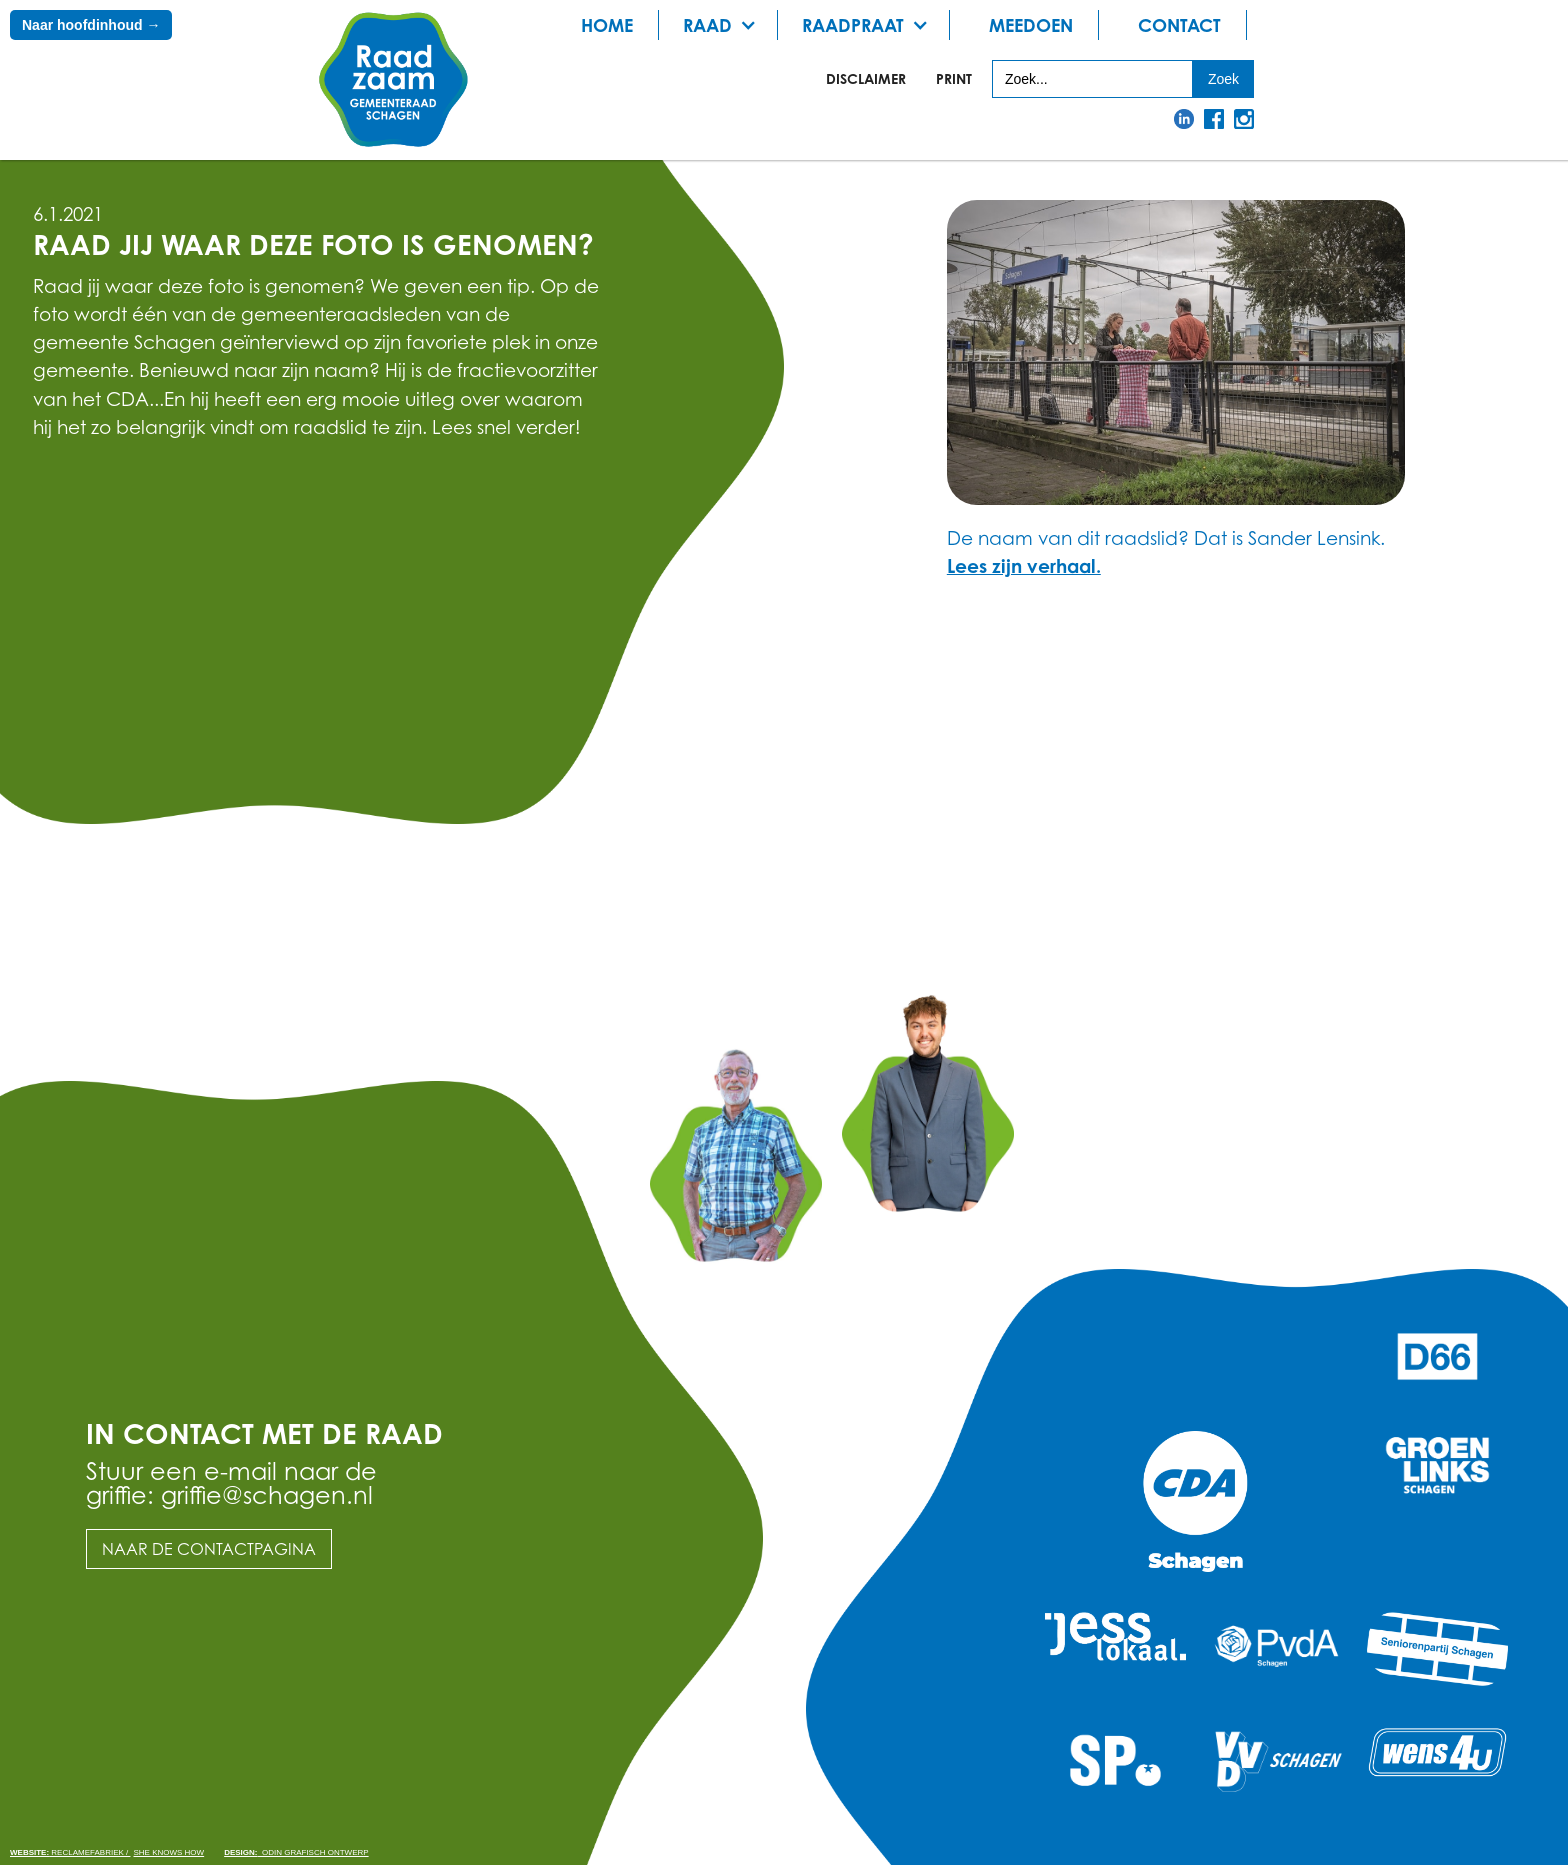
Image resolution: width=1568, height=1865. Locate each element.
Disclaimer (866, 78)
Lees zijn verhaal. (1024, 565)
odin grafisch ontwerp (296, 1852)
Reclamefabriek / (70, 1852)
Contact (1179, 25)
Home (607, 25)
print (954, 78)
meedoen (1031, 25)
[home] (394, 80)
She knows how (168, 1852)
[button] (725, 25)
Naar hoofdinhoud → (91, 25)
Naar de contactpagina (209, 1549)
